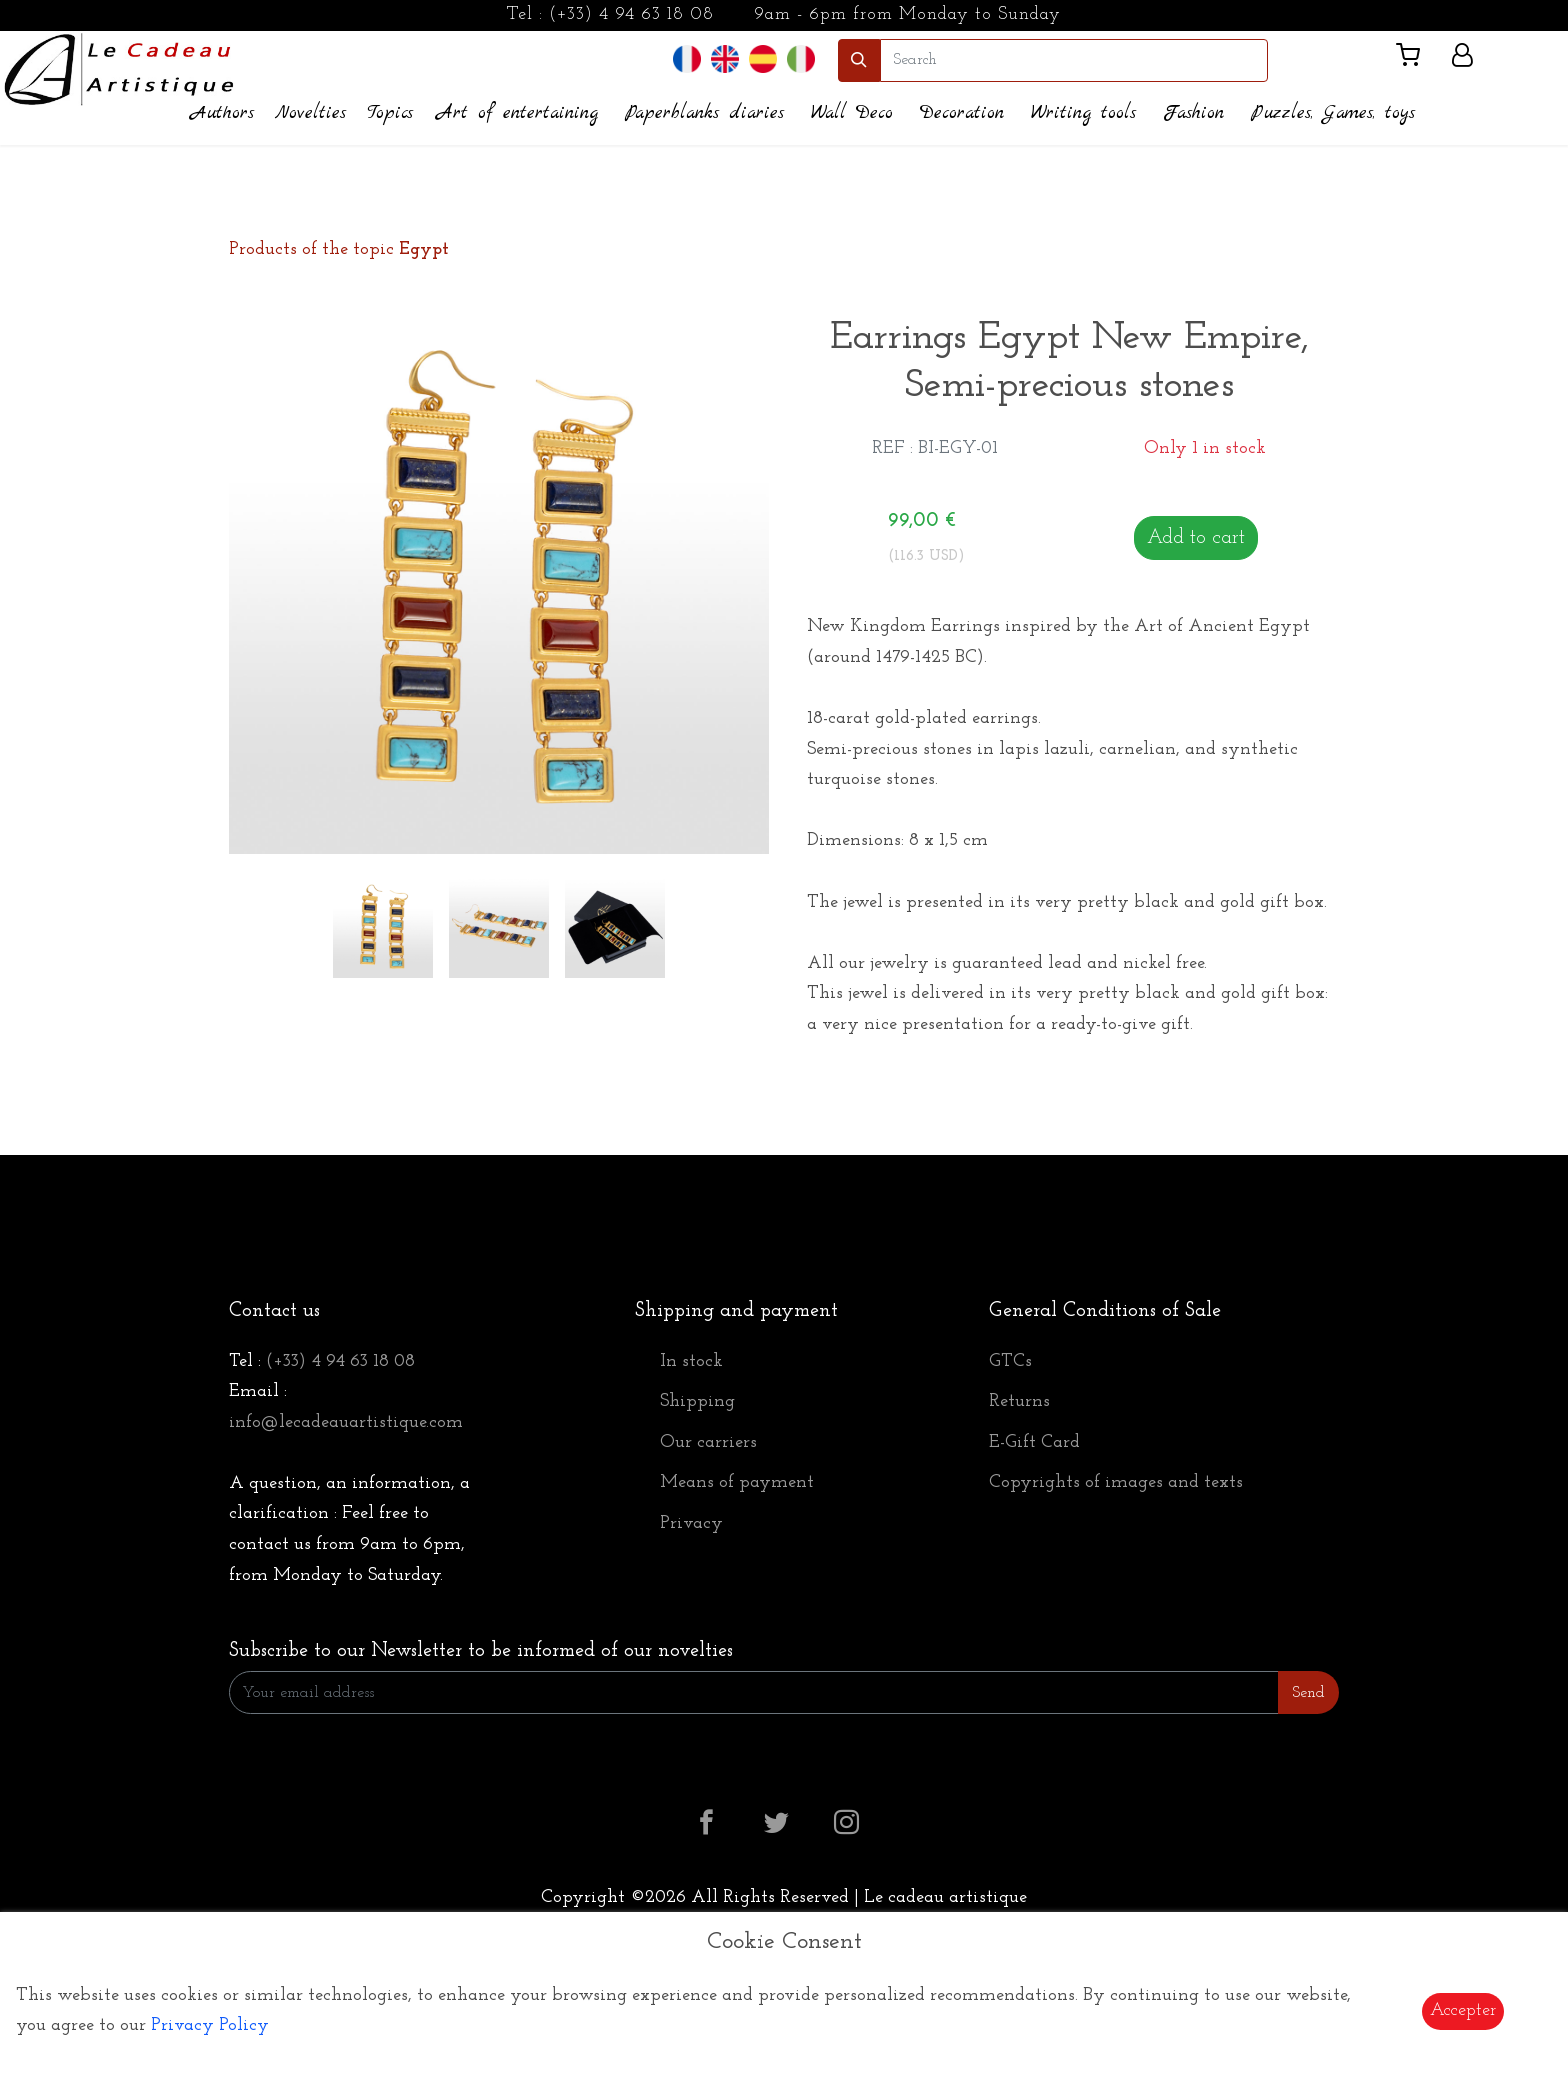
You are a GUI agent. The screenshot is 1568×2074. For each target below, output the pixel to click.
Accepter (1463, 2010)
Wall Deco (852, 113)
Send (1308, 1693)
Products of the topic (339, 249)
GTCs (1010, 1361)
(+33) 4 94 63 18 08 (631, 14)
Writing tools (1083, 113)
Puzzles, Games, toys (1333, 113)
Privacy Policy (210, 2025)
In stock (691, 1361)
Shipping (697, 1401)
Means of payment (737, 1482)
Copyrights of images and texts (1116, 1482)
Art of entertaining (517, 113)
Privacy (691, 1523)
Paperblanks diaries (704, 113)
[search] (1074, 60)
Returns (1019, 1401)
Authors (222, 113)
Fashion (1193, 113)
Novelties (310, 113)
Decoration (962, 113)
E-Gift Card (1034, 1442)
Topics (390, 113)
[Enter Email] (754, 1692)
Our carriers (708, 1442)
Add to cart (1196, 538)
